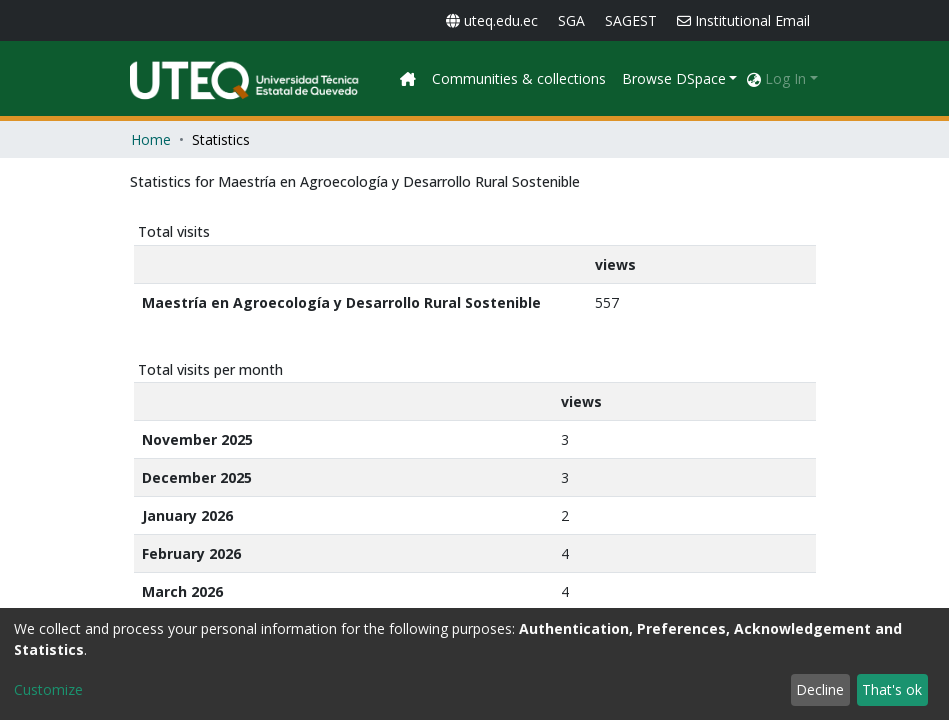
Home (151, 139)
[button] (754, 78)
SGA (571, 20)
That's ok (892, 689)
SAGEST (631, 20)
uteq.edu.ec (492, 20)
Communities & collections (650, 78)
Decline (820, 689)
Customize (48, 689)
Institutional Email (743, 20)
